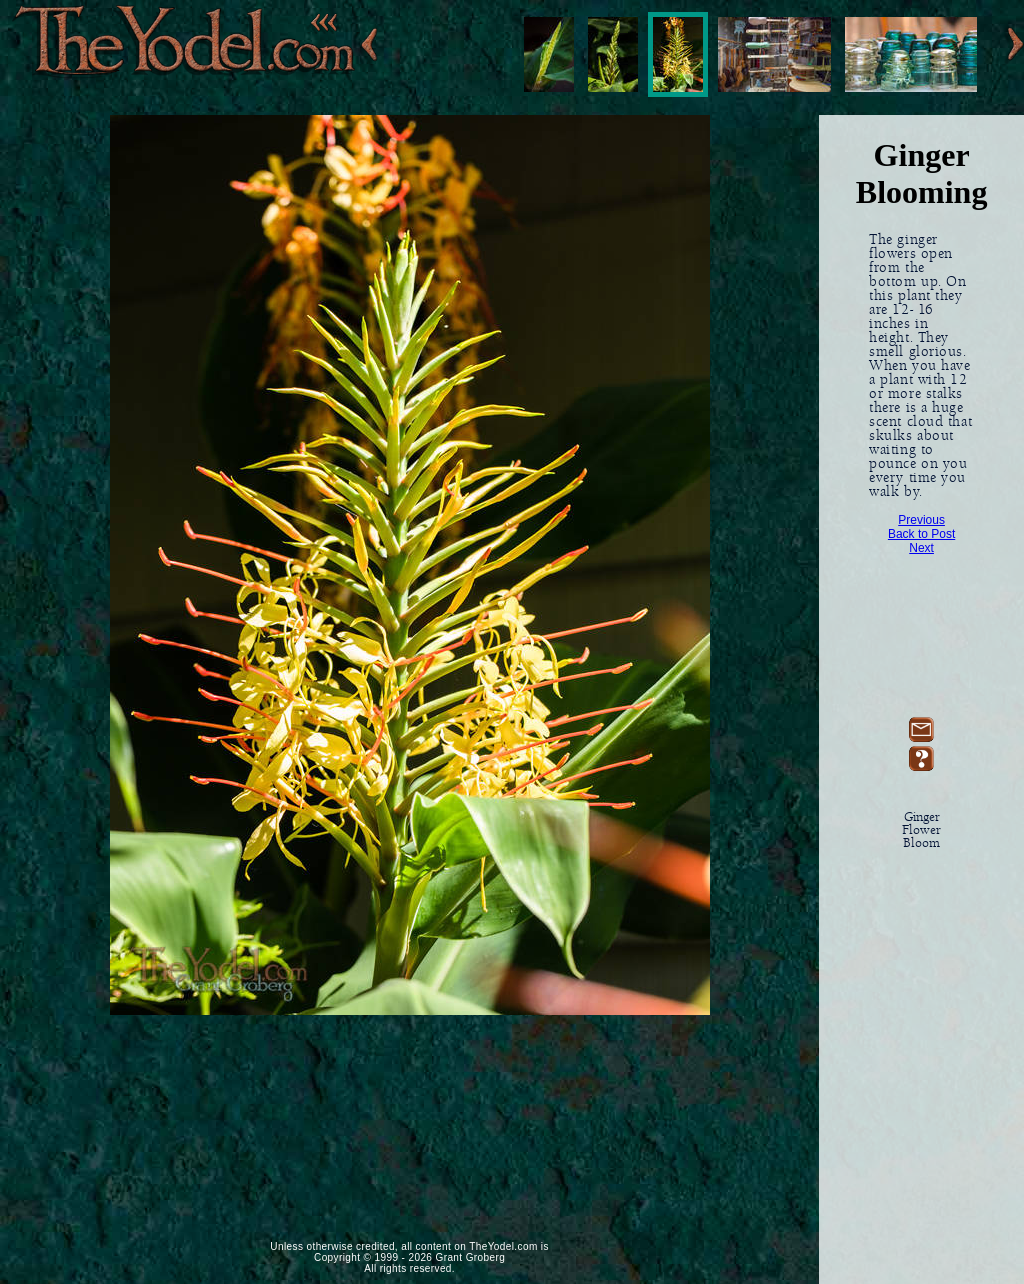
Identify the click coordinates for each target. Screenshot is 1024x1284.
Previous (921, 520)
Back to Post (921, 534)
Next (921, 548)
